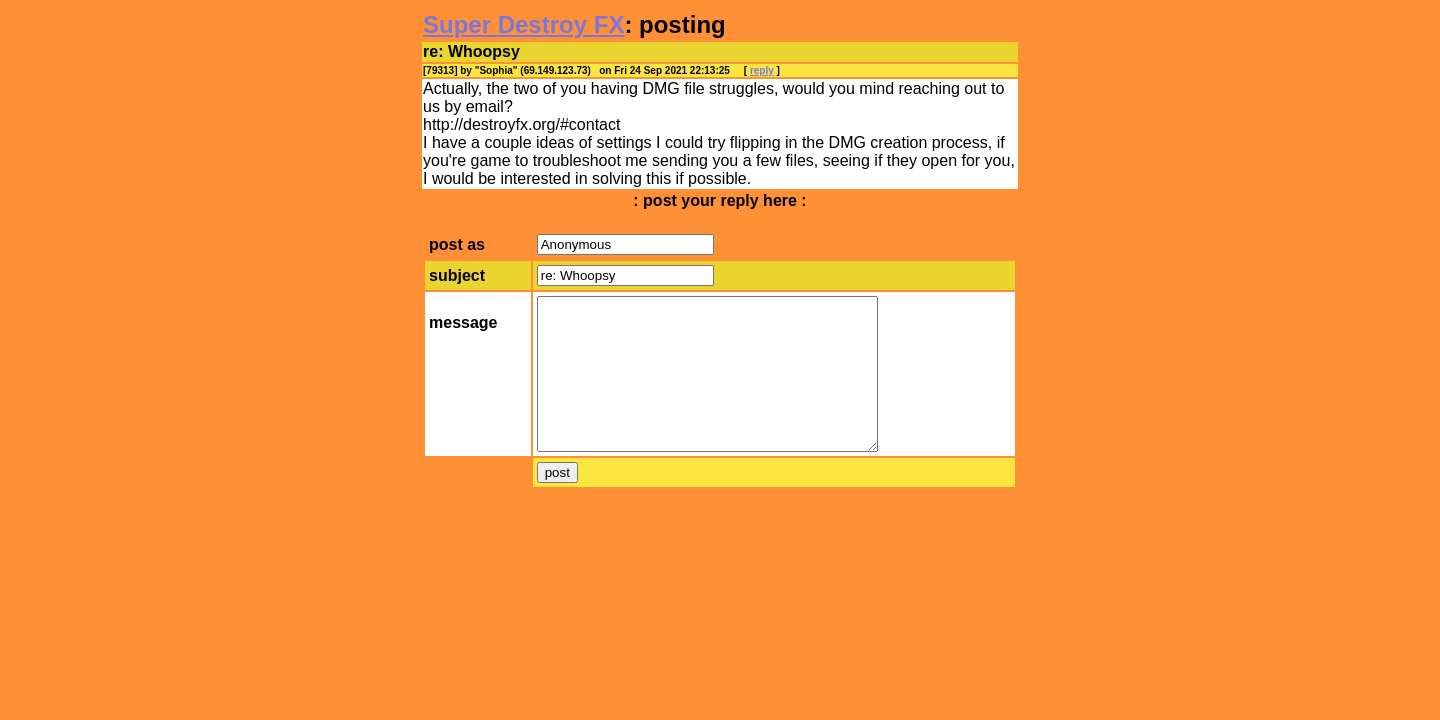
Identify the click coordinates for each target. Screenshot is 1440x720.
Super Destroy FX (523, 24)
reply (762, 70)
